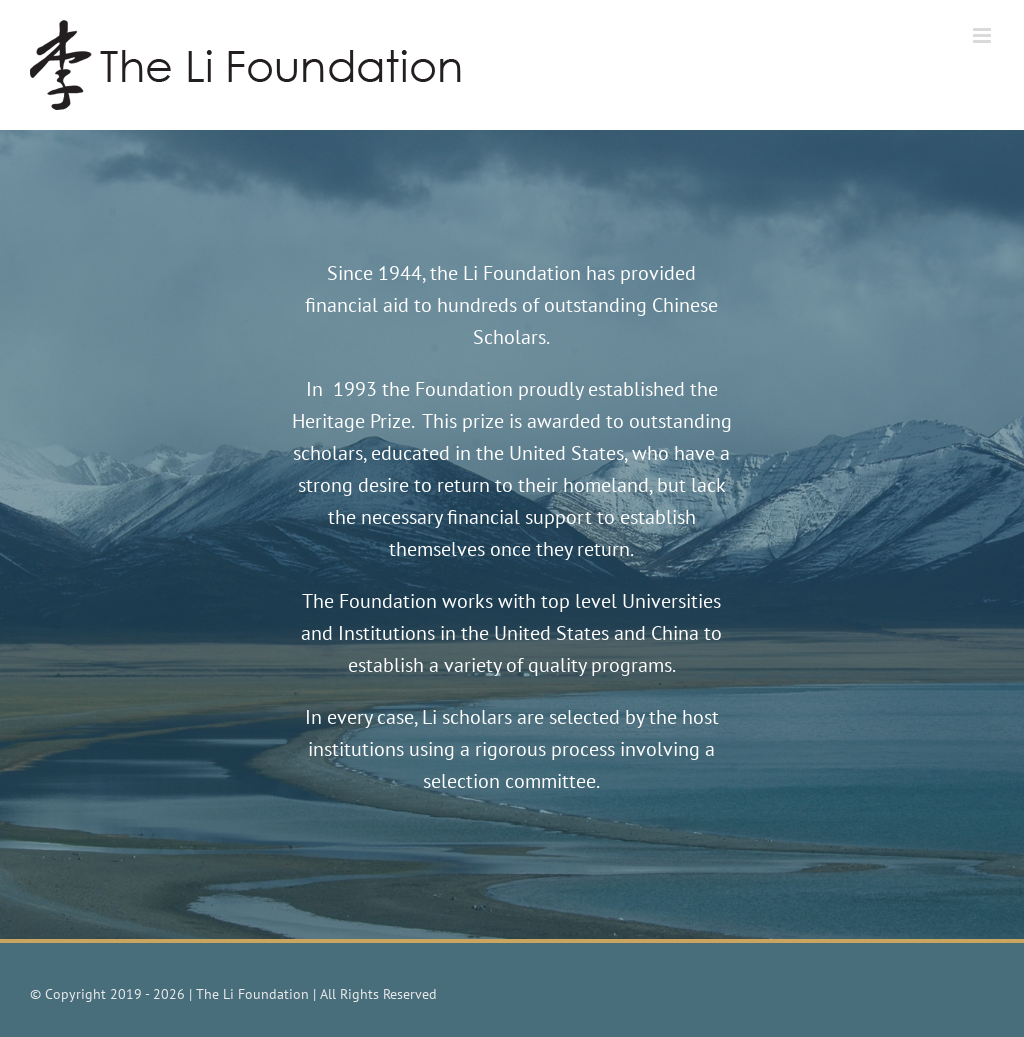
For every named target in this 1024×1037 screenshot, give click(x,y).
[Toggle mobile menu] (983, 35)
